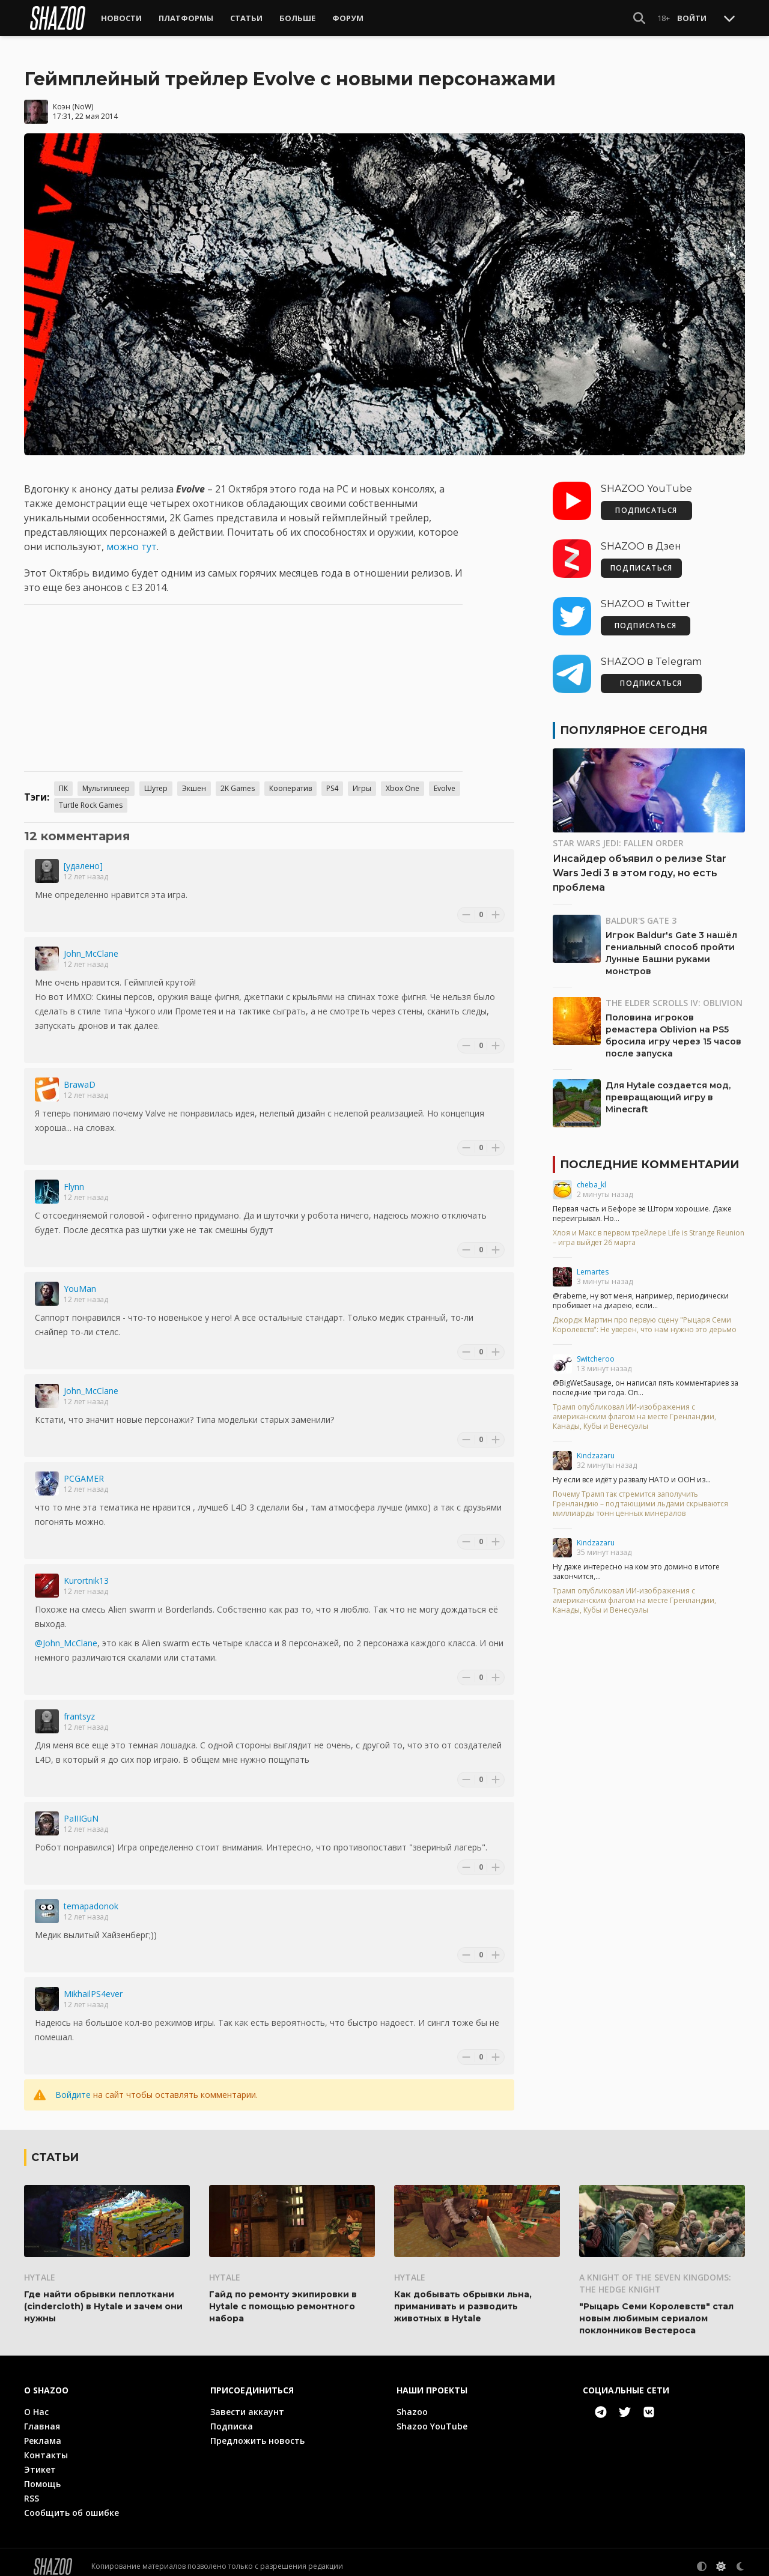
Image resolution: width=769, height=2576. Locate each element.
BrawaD (80, 1076)
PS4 (332, 780)
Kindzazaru (596, 1447)
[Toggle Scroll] (729, 18)
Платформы (186, 18)
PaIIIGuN (81, 1810)
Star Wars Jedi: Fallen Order (618, 834)
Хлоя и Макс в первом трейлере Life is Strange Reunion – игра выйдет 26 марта (648, 1229)
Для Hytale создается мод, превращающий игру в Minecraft (668, 1088)
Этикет (40, 2461)
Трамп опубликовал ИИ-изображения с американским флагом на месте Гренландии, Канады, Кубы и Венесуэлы (634, 1408)
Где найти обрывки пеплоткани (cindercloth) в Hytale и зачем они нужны (103, 2298)
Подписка (231, 2417)
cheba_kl (591, 1176)
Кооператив (290, 780)
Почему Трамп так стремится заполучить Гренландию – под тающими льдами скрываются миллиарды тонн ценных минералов (640, 1495)
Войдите (73, 2086)
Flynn (74, 1178)
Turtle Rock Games (91, 797)
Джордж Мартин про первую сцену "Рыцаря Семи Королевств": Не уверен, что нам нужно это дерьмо (645, 1316)
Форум (347, 18)
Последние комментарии (649, 1156)
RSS (31, 2490)
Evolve (444, 780)
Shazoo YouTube (432, 2417)
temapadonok (91, 1897)
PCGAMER (84, 1470)
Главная (42, 2417)
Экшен (194, 780)
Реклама (42, 2432)
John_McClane (91, 945)
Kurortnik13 (86, 1572)
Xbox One (402, 780)
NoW (82, 98)
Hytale (39, 2268)
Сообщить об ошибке (71, 2504)
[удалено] (83, 857)
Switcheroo (596, 1350)
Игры (362, 780)
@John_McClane (66, 1634)
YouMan (80, 1280)
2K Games (237, 780)
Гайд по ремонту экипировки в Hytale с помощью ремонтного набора (283, 2298)
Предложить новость (257, 2432)
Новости (121, 18)
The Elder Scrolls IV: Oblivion (674, 994)
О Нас (36, 2403)
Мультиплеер (106, 780)
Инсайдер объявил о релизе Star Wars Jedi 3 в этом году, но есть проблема (639, 864)
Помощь (42, 2475)
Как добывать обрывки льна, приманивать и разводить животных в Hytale (463, 2298)
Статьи (246, 18)
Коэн (61, 98)
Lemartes (593, 1263)
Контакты (46, 2446)
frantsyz (79, 1708)
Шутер (156, 780)
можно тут (131, 538)
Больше (297, 18)
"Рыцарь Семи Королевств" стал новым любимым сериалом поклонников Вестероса (656, 2310)
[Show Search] (639, 18)
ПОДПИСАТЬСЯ (646, 502)
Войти (692, 18)
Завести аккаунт (247, 2403)
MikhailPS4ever (93, 1985)
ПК (63, 780)
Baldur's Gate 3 (641, 912)
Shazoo (412, 2403)
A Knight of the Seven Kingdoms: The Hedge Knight (655, 2275)
